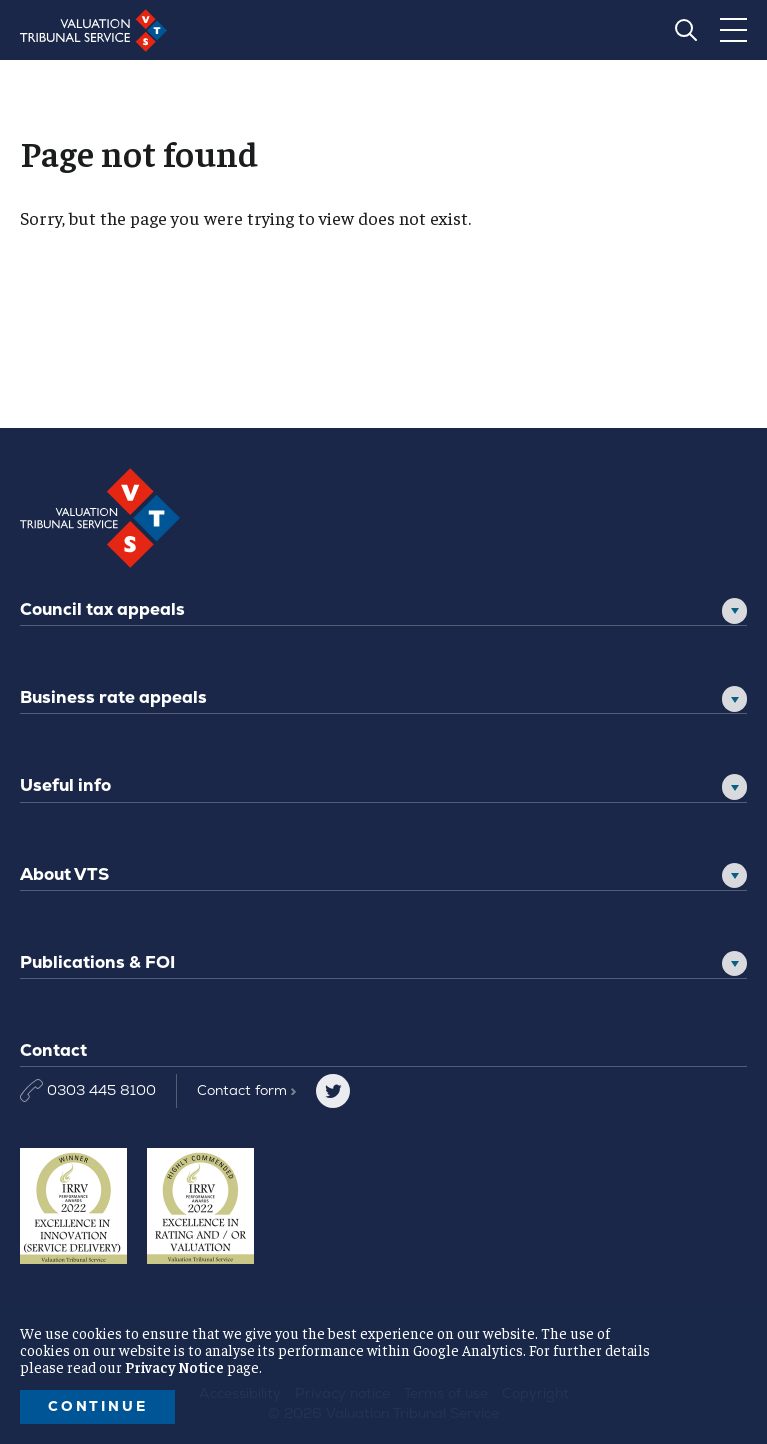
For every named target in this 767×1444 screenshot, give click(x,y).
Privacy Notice (174, 1366)
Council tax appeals (102, 609)
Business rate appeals (113, 697)
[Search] (686, 30)
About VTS (64, 874)
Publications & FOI (97, 962)
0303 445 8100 (88, 1090)
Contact (246, 1090)
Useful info (65, 785)
